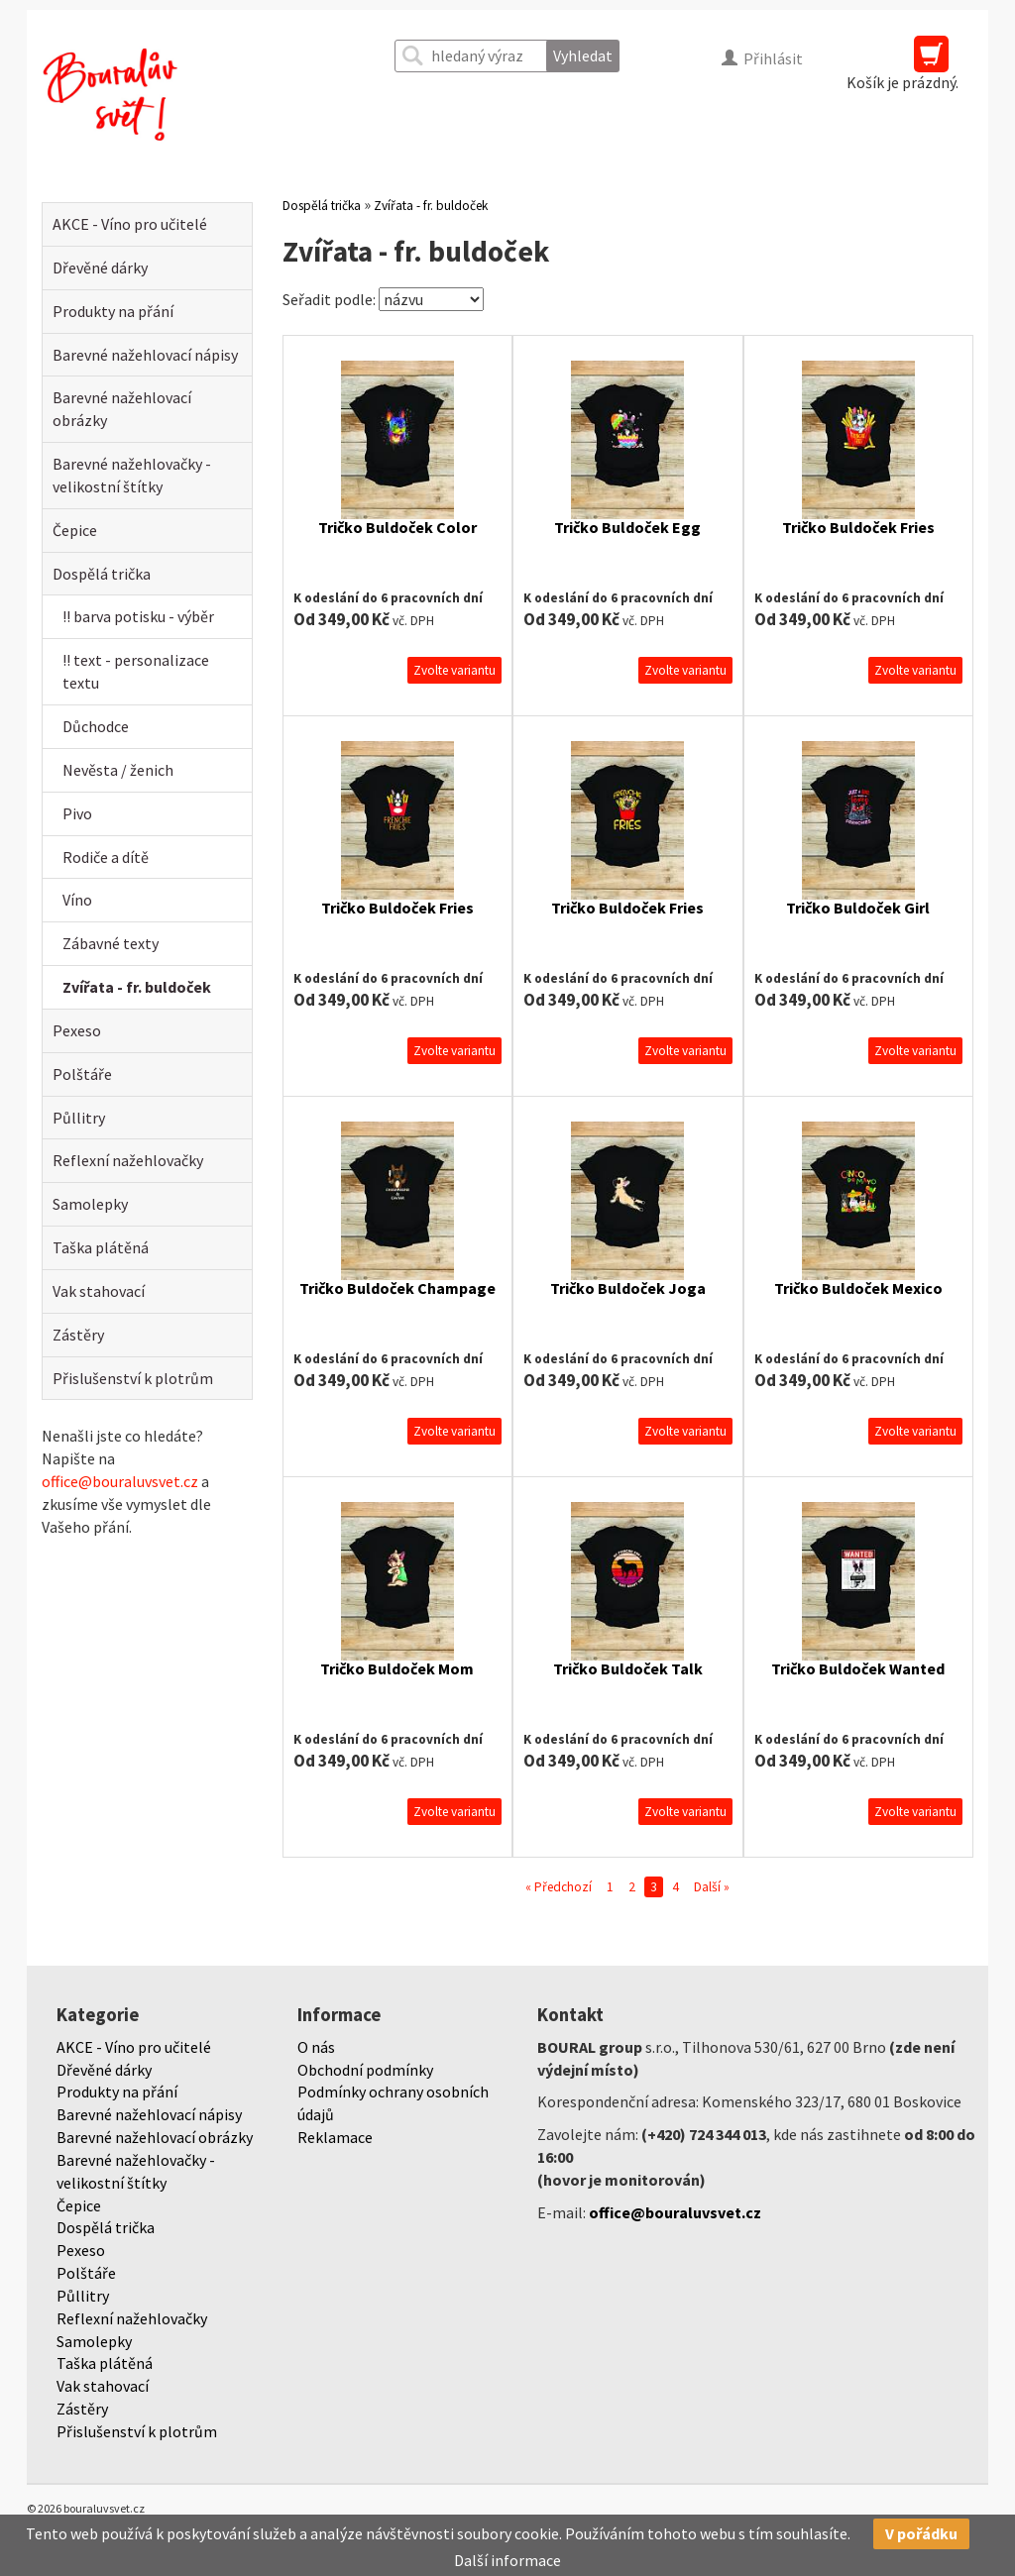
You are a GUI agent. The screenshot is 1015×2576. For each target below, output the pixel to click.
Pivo (77, 813)
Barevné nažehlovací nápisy (145, 355)
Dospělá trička (102, 574)
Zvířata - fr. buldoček (136, 987)
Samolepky (90, 1204)
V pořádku (921, 2533)
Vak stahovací (99, 1291)
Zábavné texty (110, 943)
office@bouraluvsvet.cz (120, 1481)
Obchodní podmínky (365, 2070)
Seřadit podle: (329, 299)
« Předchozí (558, 1886)
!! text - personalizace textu (135, 671)
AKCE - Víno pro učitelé (130, 224)
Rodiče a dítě (105, 857)
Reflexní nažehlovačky (128, 1160)
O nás (316, 2047)
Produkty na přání (113, 311)
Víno (77, 900)
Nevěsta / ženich (117, 770)
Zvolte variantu (454, 670)
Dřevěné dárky (100, 267)
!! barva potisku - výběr (138, 616)
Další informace (507, 2560)
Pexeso (77, 1030)
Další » (712, 1886)
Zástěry (78, 1334)
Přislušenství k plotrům (133, 1378)
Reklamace (335, 2137)
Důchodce (95, 726)
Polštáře (82, 1074)
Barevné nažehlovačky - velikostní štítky (132, 475)
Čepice (75, 530)
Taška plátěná (101, 1247)
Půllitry (79, 1117)
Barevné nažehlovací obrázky (122, 408)
